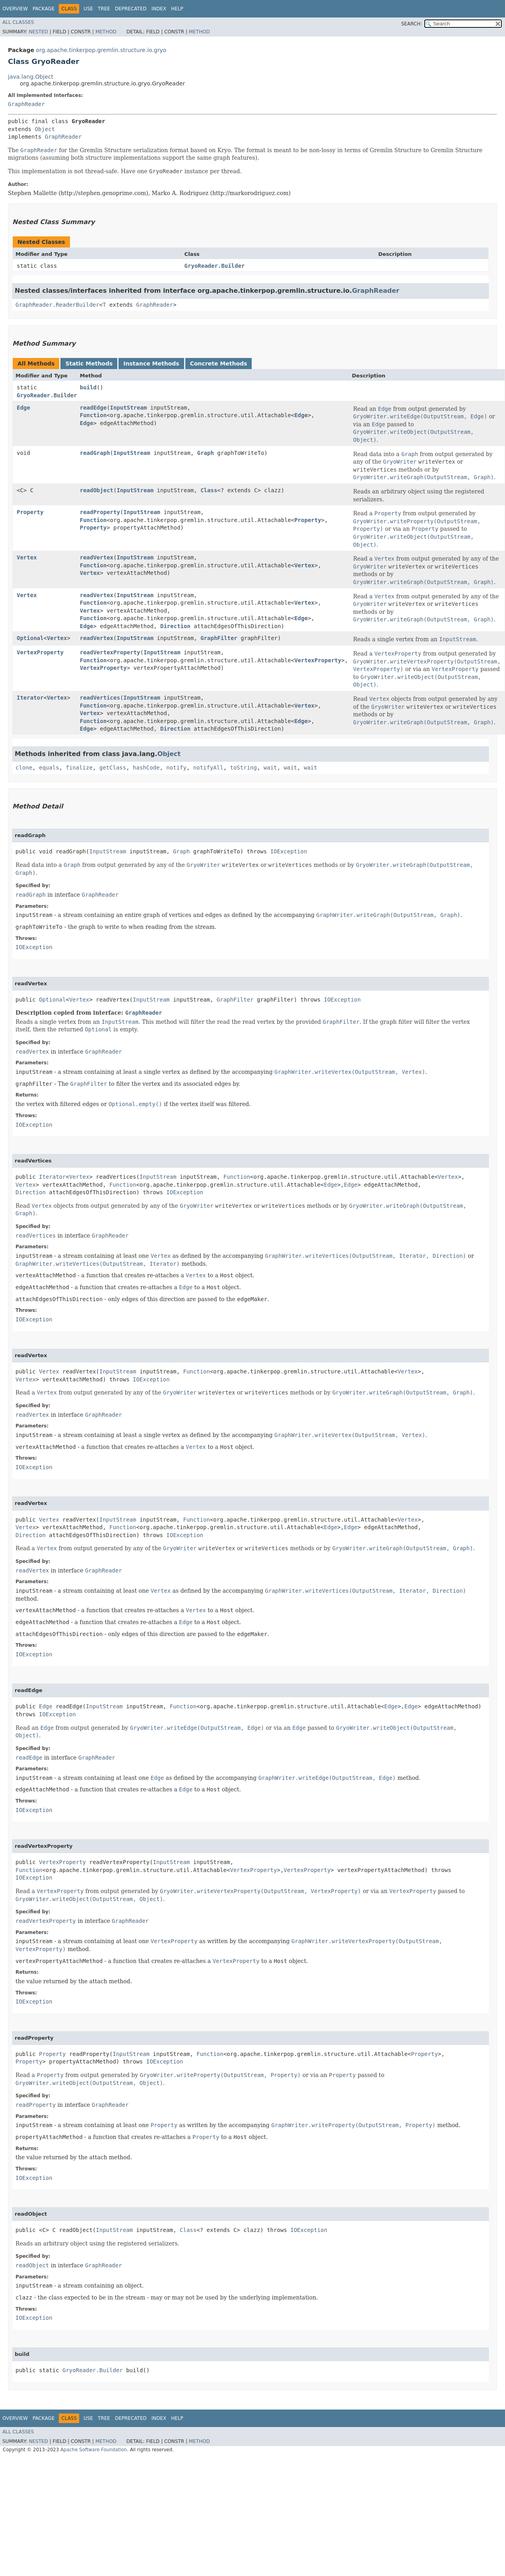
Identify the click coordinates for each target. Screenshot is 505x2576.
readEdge (93, 407)
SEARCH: (411, 24)
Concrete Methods (218, 363)
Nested (38, 32)
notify (176, 767)
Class (208, 490)
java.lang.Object (30, 76)
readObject (96, 490)
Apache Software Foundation (93, 2449)
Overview (15, 9)
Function (93, 415)
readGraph (95, 453)
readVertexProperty (110, 652)
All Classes (18, 22)
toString (243, 767)
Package (43, 9)
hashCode (146, 767)
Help (177, 9)
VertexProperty (40, 652)
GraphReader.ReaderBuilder (57, 305)
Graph (205, 453)
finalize (79, 767)
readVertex (96, 557)
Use (88, 9)
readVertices (100, 697)
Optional (30, 638)
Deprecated (131, 9)
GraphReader (26, 104)
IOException (288, 851)
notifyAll (208, 767)
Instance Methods (151, 363)
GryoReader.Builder (215, 266)
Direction (175, 626)
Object (45, 129)
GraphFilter (218, 638)
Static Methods (89, 363)
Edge (23, 407)
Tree (104, 9)
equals (49, 767)
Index (159, 9)
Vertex (27, 557)
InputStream (128, 407)
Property (30, 512)
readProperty (100, 512)
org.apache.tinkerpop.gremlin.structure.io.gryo (101, 50)
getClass (112, 767)
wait (270, 767)
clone (24, 767)
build (88, 387)
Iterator (30, 697)
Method (106, 32)
